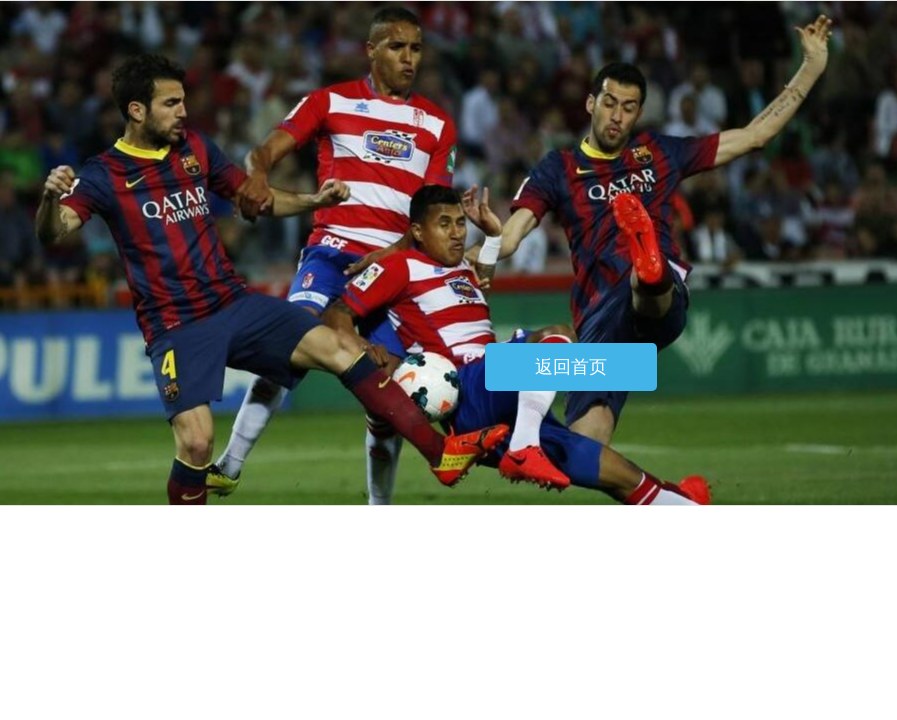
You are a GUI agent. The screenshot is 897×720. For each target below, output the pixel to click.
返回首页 (571, 367)
